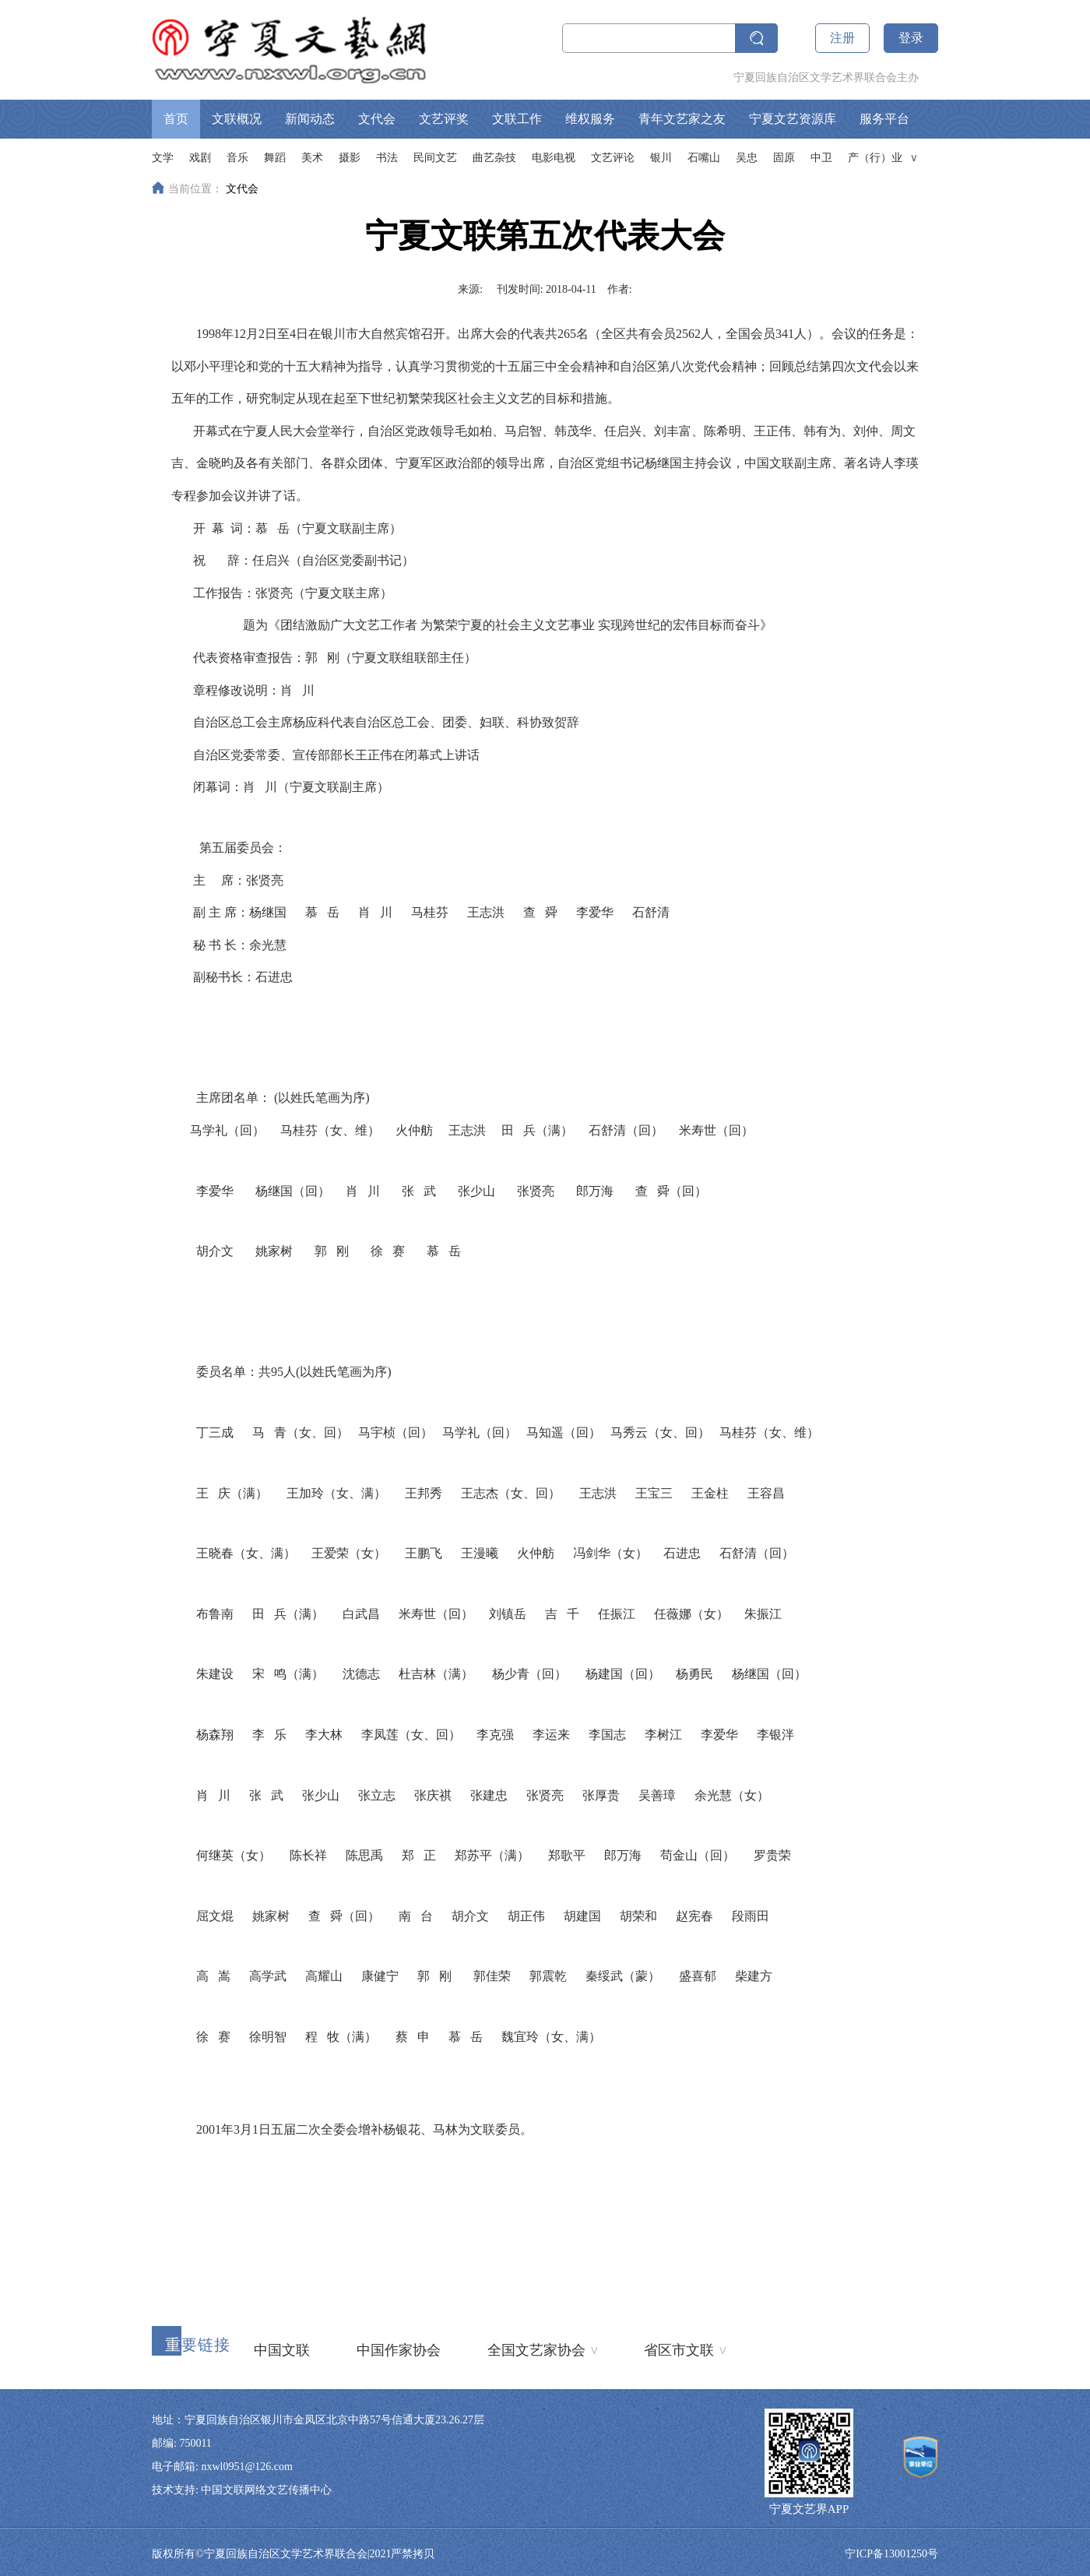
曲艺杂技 (494, 158)
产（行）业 (875, 158)
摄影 (349, 158)
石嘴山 (703, 158)
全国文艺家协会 (542, 2348)
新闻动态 (310, 118)
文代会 (377, 118)
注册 (842, 37)
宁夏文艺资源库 (792, 118)
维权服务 (590, 118)
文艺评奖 (444, 118)
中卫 (821, 158)
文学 (163, 158)
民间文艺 (435, 158)
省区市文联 (685, 2348)
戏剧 (200, 158)
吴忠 (747, 158)
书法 (387, 158)
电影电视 (553, 158)
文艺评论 (613, 158)
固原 (784, 158)
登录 (910, 37)
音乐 (237, 158)
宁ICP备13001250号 (891, 2554)
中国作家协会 (399, 2350)
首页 (176, 118)
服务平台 (884, 118)
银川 (661, 158)
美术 (312, 158)
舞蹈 (275, 158)
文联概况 (237, 118)
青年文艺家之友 (682, 118)
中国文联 (282, 2350)
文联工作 (517, 118)
